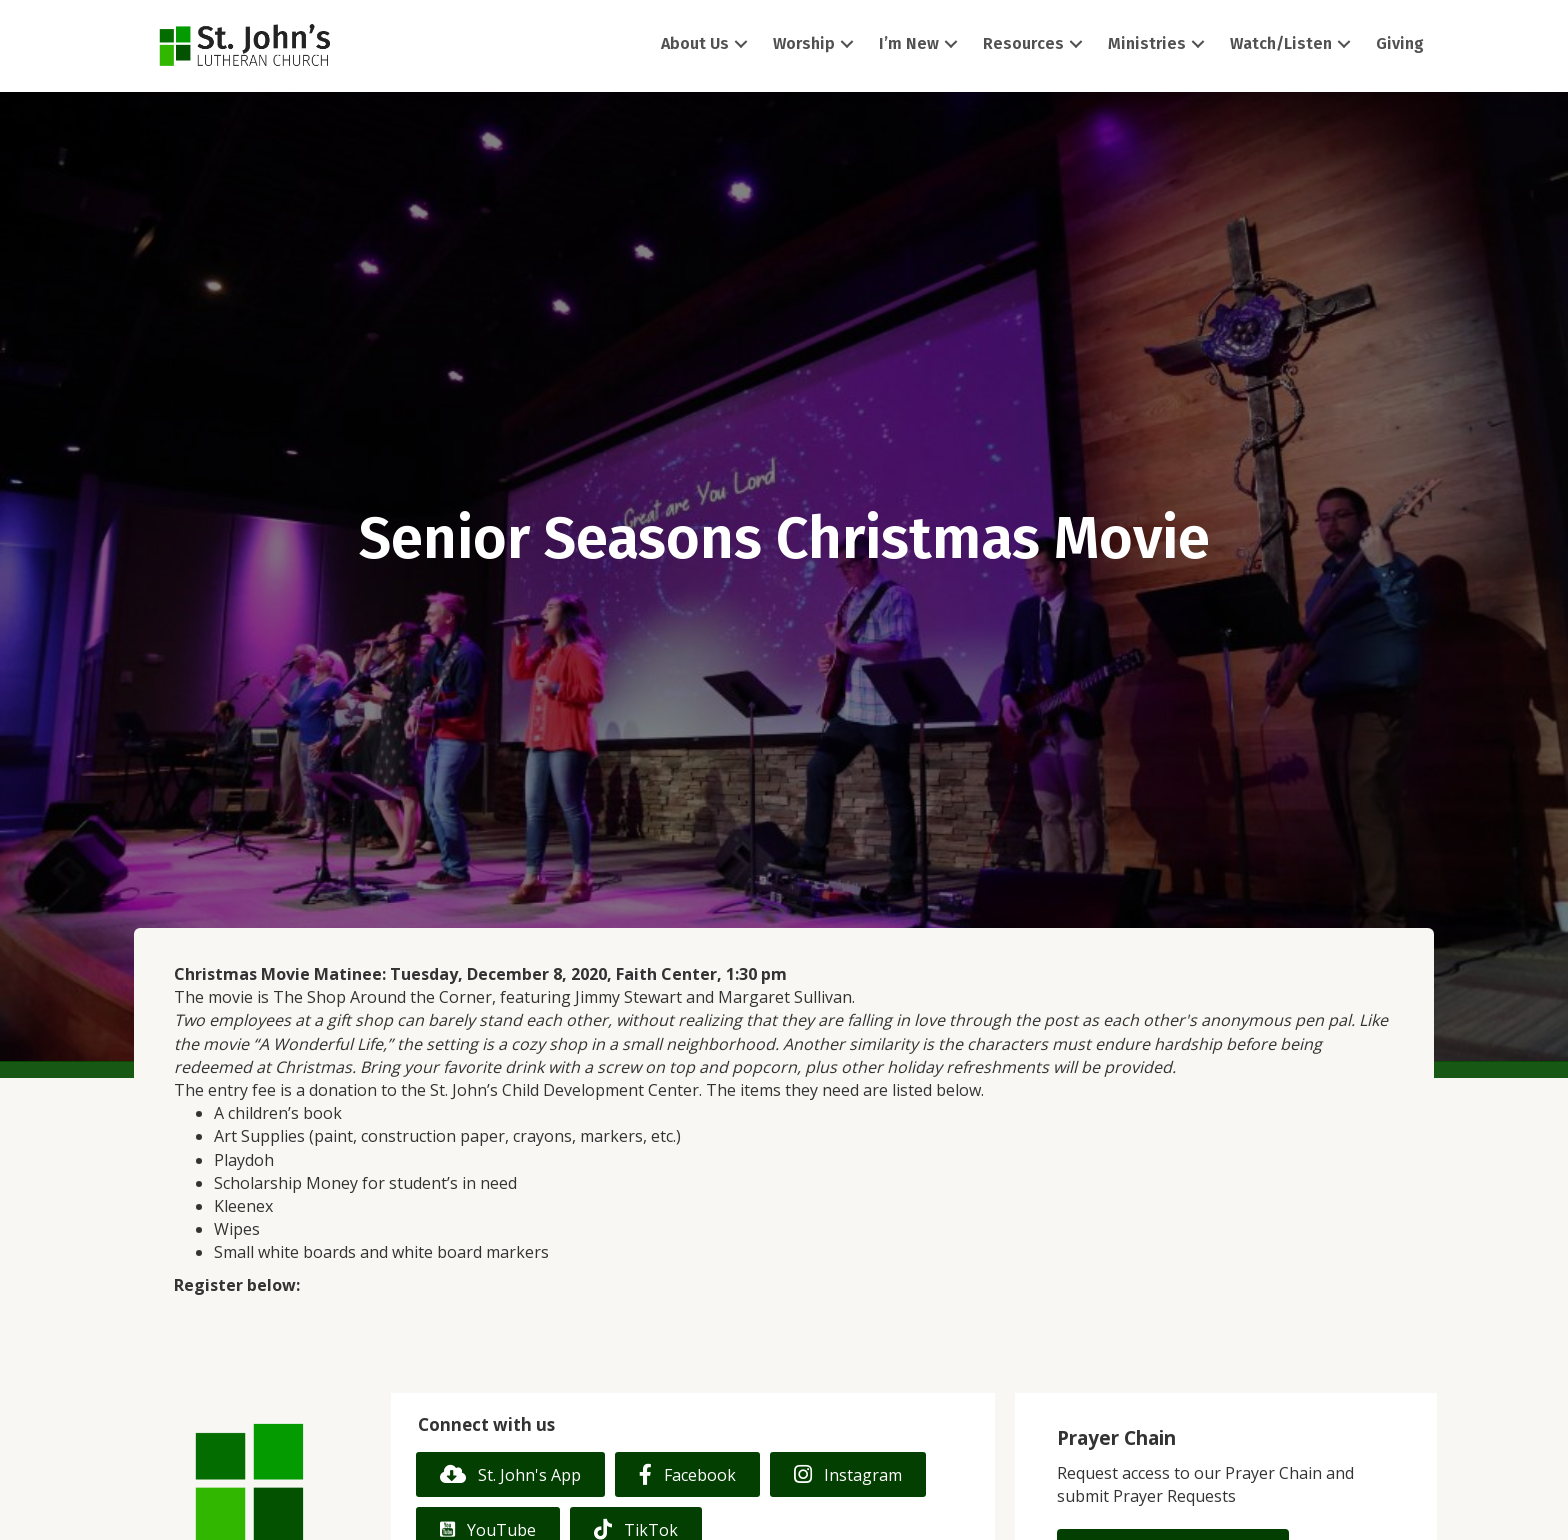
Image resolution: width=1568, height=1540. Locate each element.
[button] (741, 44)
